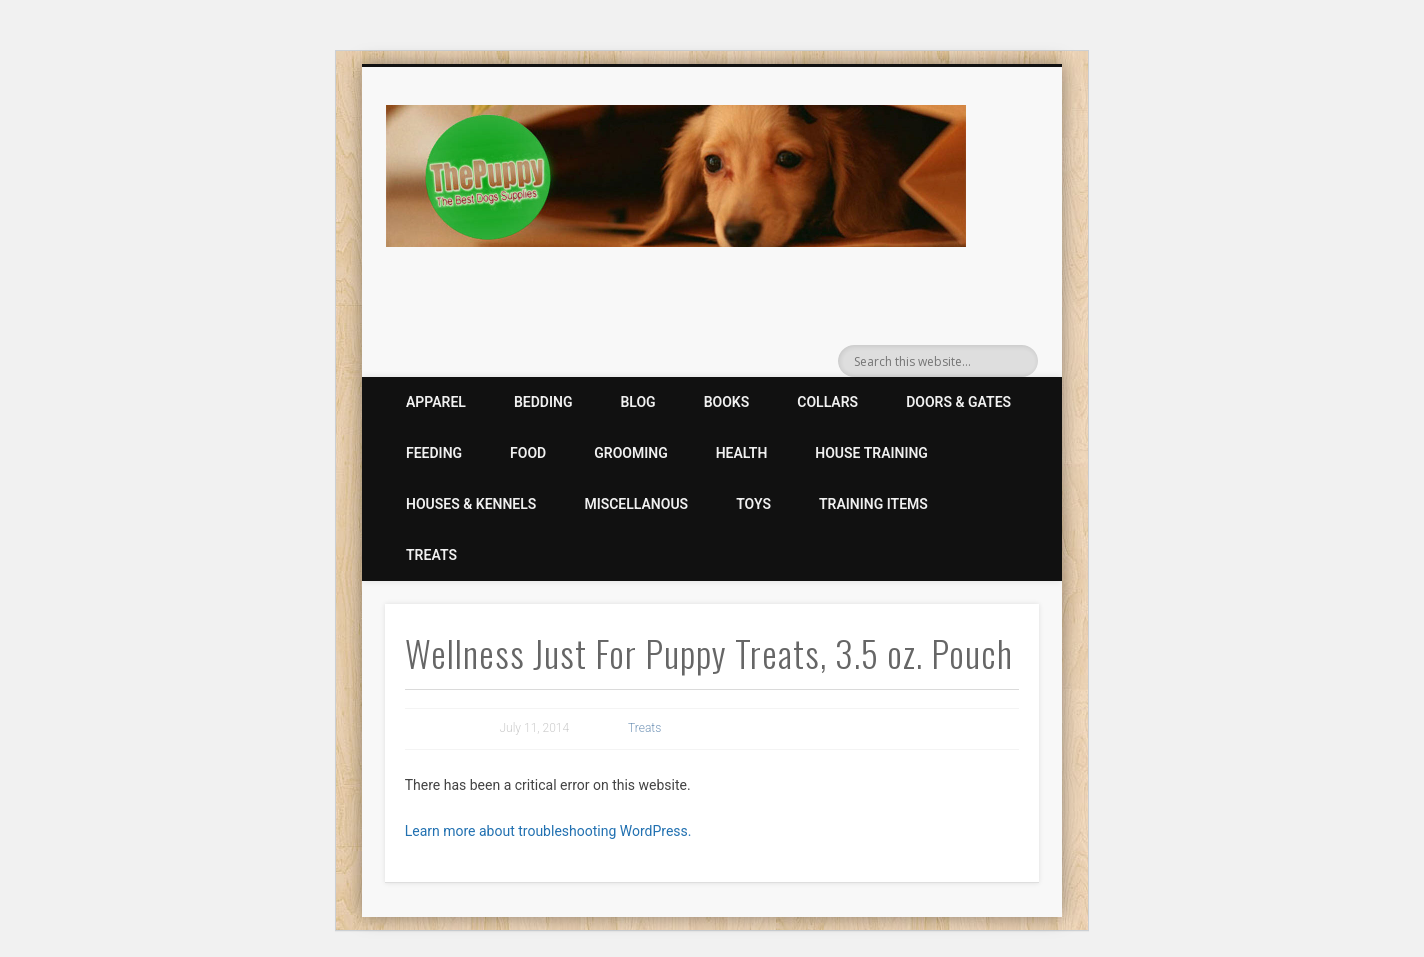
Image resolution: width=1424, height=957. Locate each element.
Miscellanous (636, 504)
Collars (827, 402)
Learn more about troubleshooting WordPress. (548, 831)
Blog (637, 402)
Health (742, 453)
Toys (753, 504)
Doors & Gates (958, 402)
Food (528, 453)
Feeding (434, 453)
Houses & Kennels (471, 504)
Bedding (543, 402)
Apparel (436, 402)
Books (727, 402)
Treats (431, 555)
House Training (871, 453)
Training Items (873, 504)
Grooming (630, 453)
